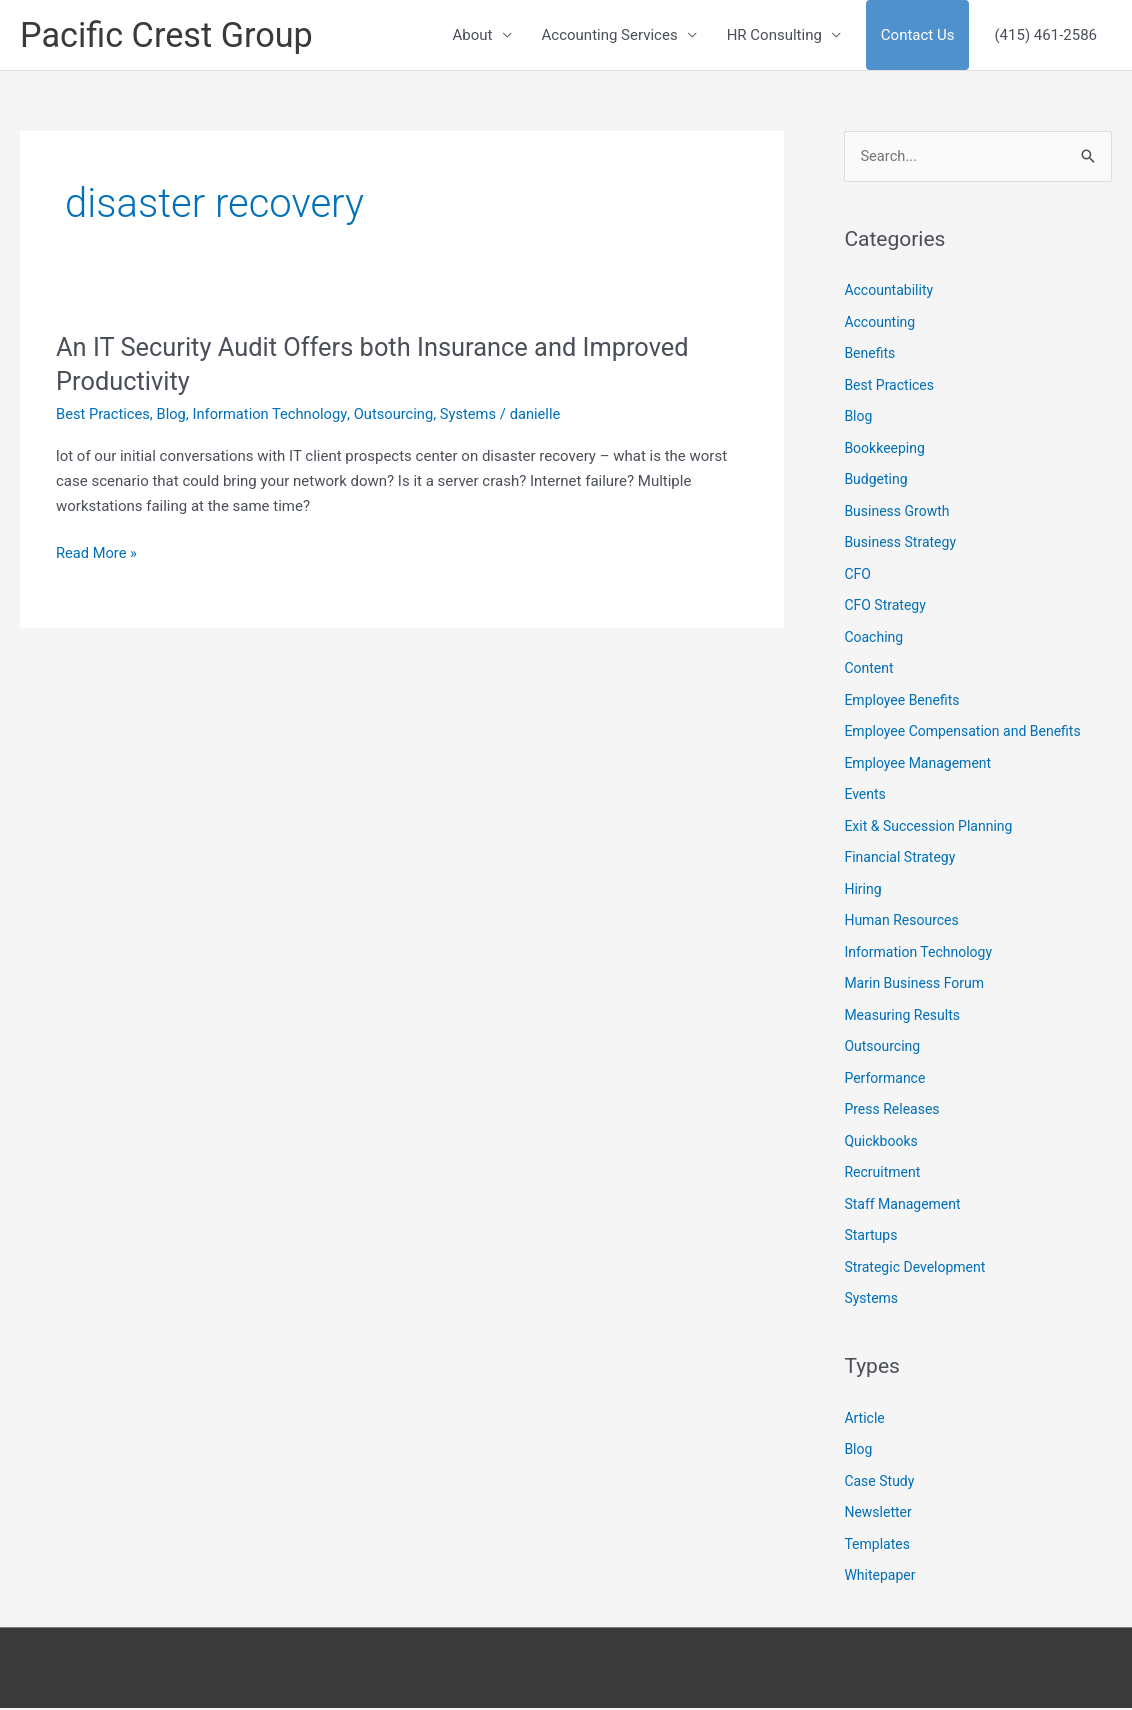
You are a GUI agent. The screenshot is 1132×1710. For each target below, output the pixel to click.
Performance (884, 1080)
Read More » (97, 554)
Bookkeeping (884, 450)
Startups (870, 1237)
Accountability (888, 292)
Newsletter (877, 1514)
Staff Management (902, 1206)
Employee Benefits (901, 702)
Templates (877, 1546)
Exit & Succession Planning (928, 828)
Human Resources (901, 922)
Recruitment (882, 1174)
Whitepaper (879, 1577)
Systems (476, 416)
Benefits (869, 355)
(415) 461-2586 (1045, 36)
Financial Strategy (899, 859)
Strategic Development (914, 1269)
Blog (174, 416)
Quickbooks (880, 1143)
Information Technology (273, 416)
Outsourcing (400, 416)
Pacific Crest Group (170, 35)
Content (868, 670)
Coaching (873, 639)
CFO (857, 576)
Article (864, 1420)
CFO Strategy (884, 607)
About (473, 36)
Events (864, 796)
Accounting (879, 324)
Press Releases (891, 1111)
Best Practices (104, 416)
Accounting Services (610, 36)
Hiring (862, 891)
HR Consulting (774, 36)
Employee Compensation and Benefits (962, 733)
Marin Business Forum (914, 985)
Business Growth (896, 513)
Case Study (879, 1483)
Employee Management (917, 765)
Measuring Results (902, 1017)
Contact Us (918, 36)
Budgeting (875, 481)
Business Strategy (900, 544)
